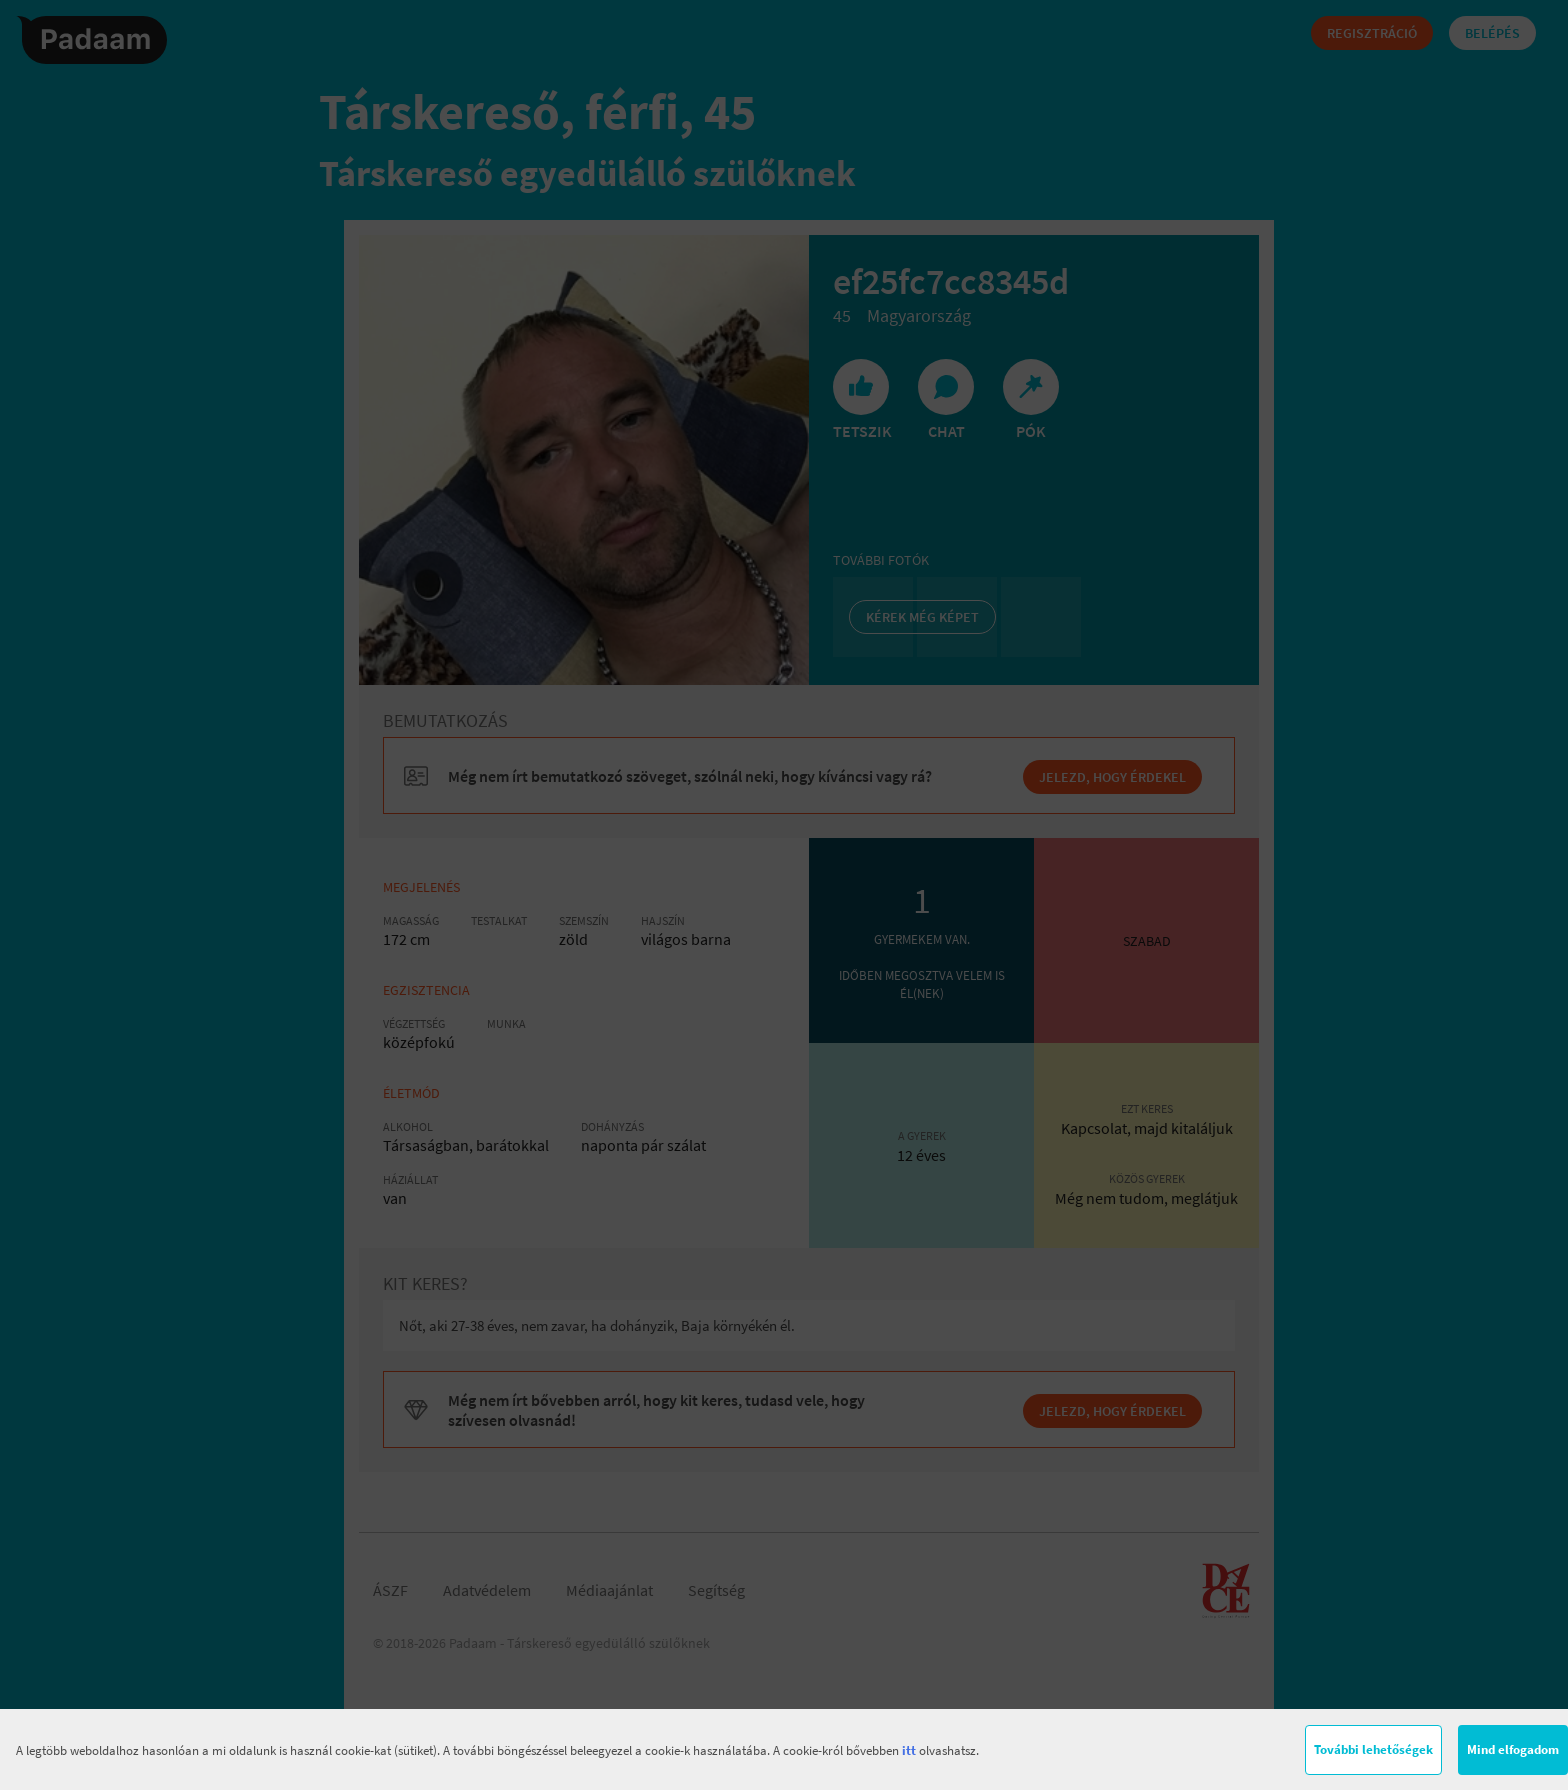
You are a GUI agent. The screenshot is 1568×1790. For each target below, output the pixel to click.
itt (909, 1750)
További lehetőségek (1373, 1749)
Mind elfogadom (1513, 1749)
